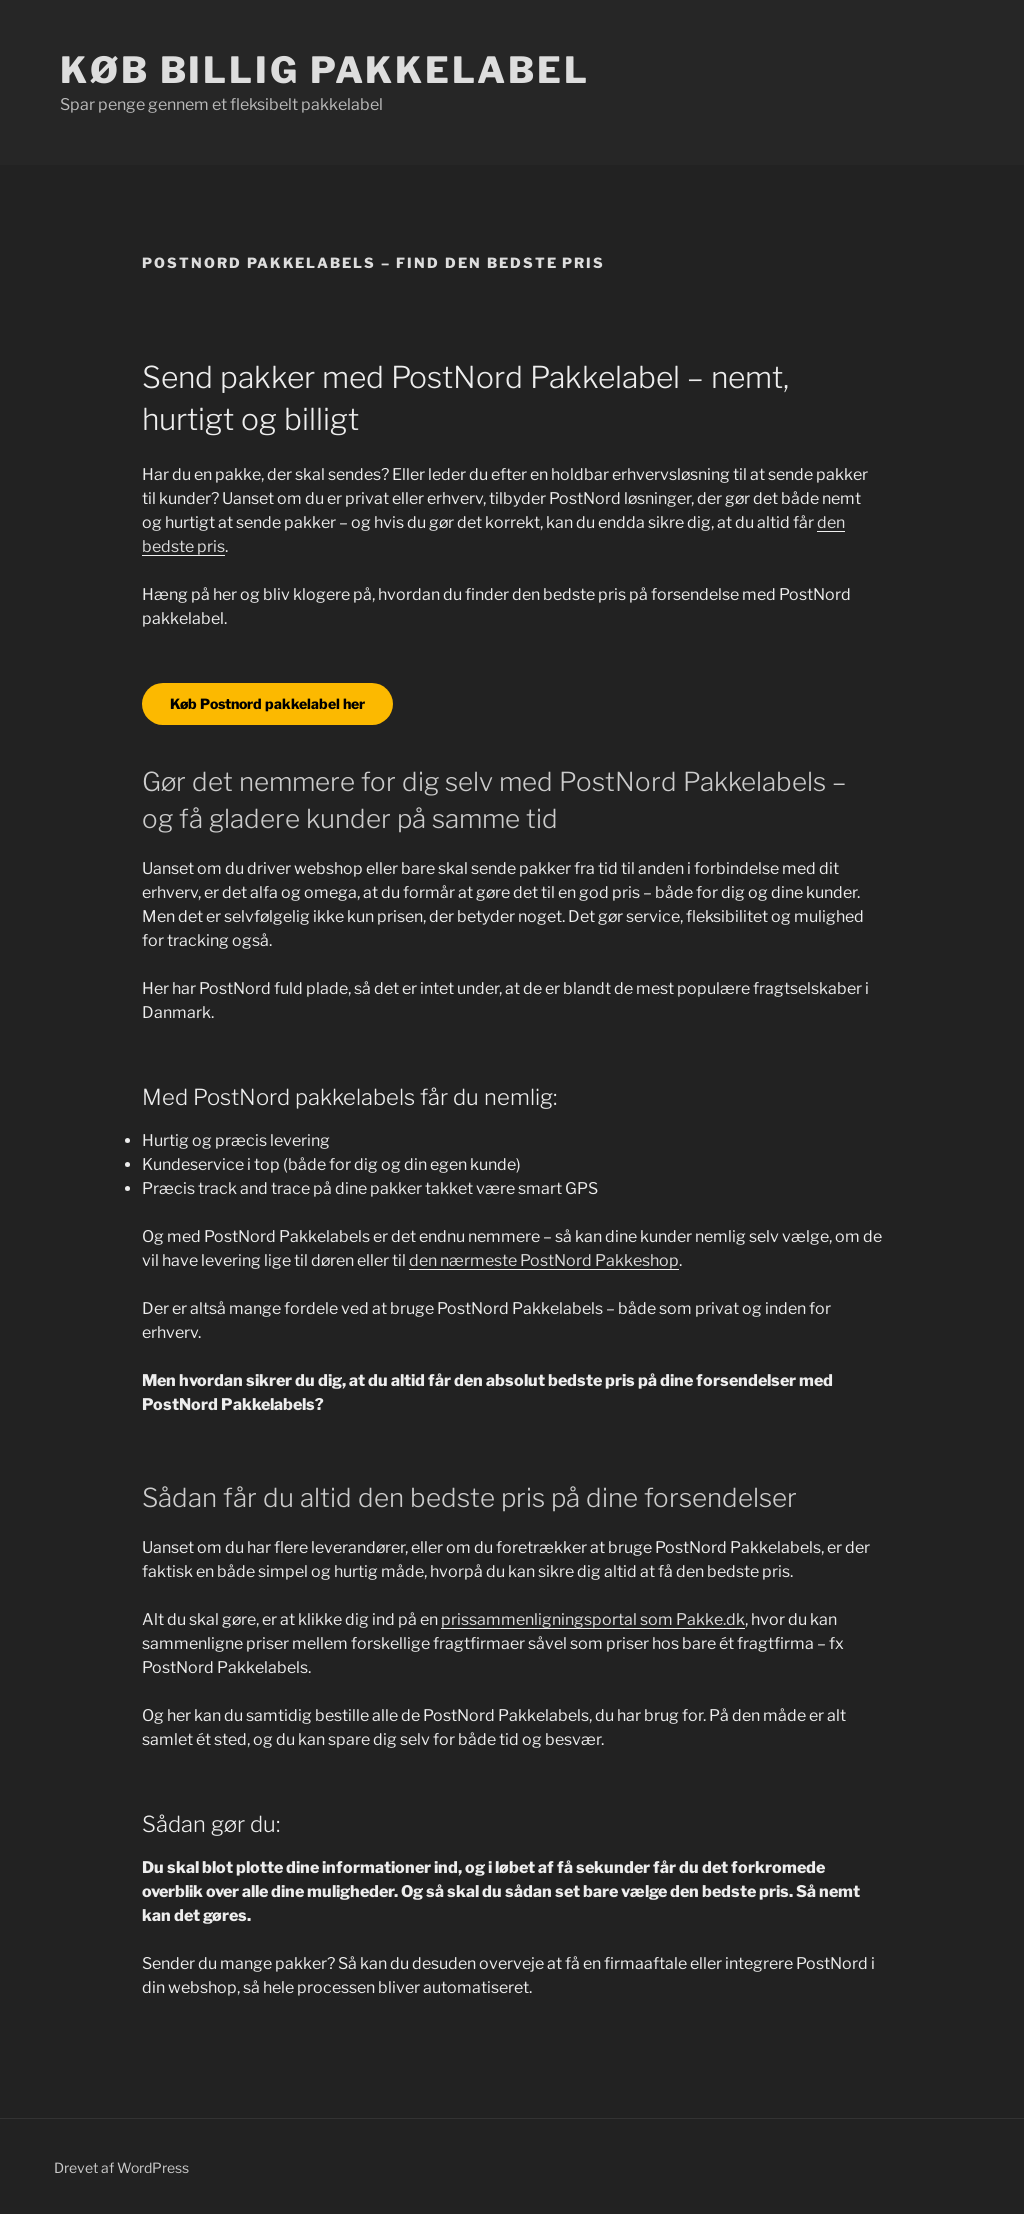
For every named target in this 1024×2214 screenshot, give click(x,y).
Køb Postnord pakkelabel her (267, 703)
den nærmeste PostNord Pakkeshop (544, 1260)
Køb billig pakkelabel (324, 70)
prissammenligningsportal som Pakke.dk (593, 1619)
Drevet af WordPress (121, 2167)
